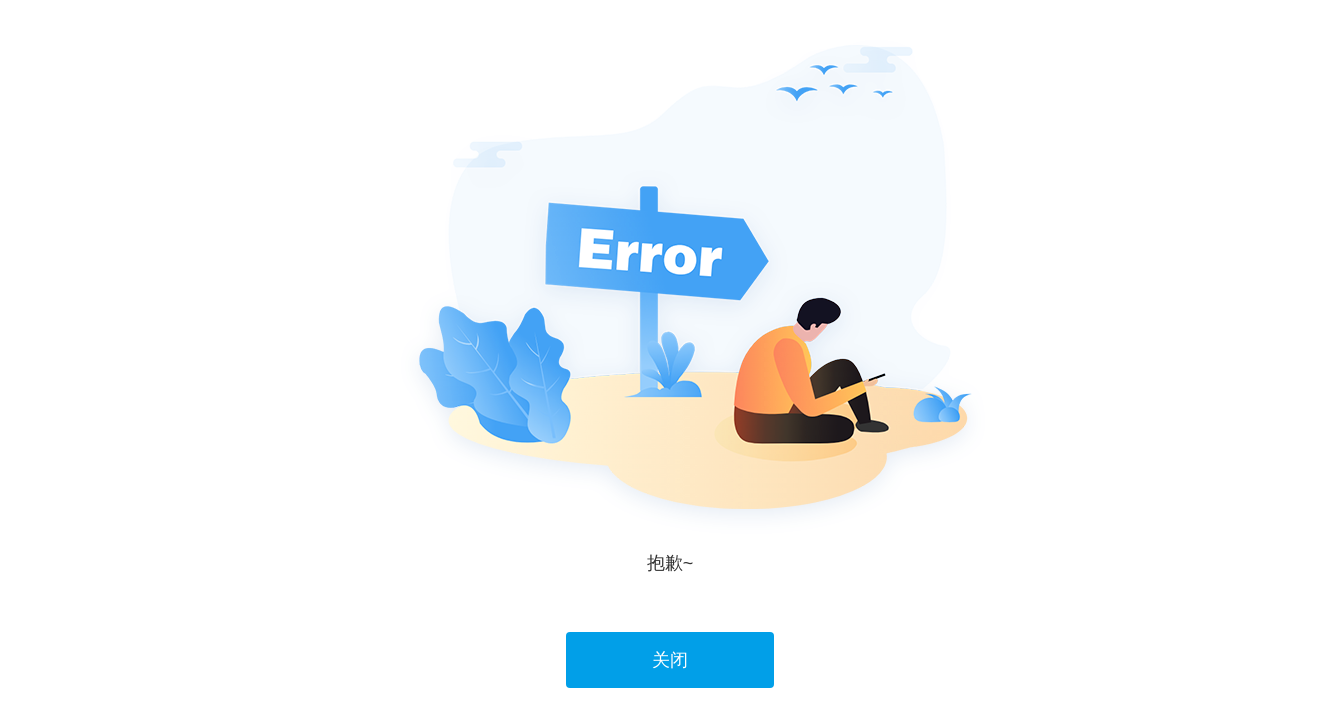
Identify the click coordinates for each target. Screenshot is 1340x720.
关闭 (670, 660)
